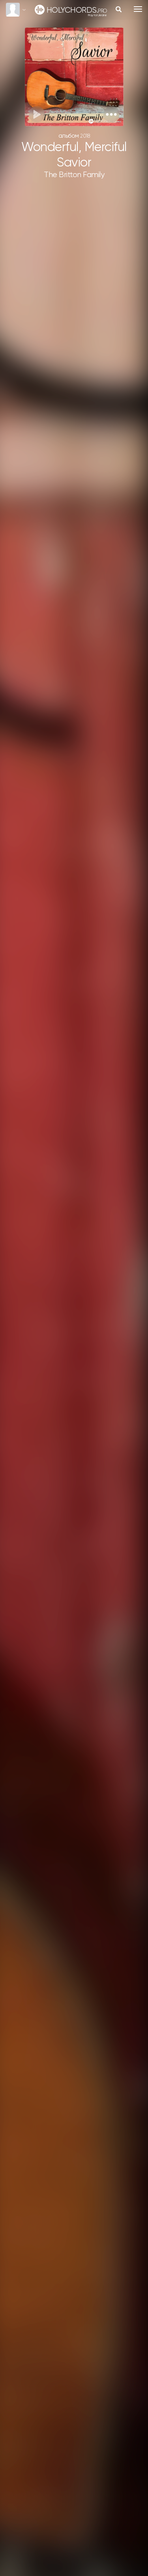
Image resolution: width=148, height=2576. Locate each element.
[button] (111, 114)
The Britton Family (74, 175)
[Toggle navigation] (138, 9)
